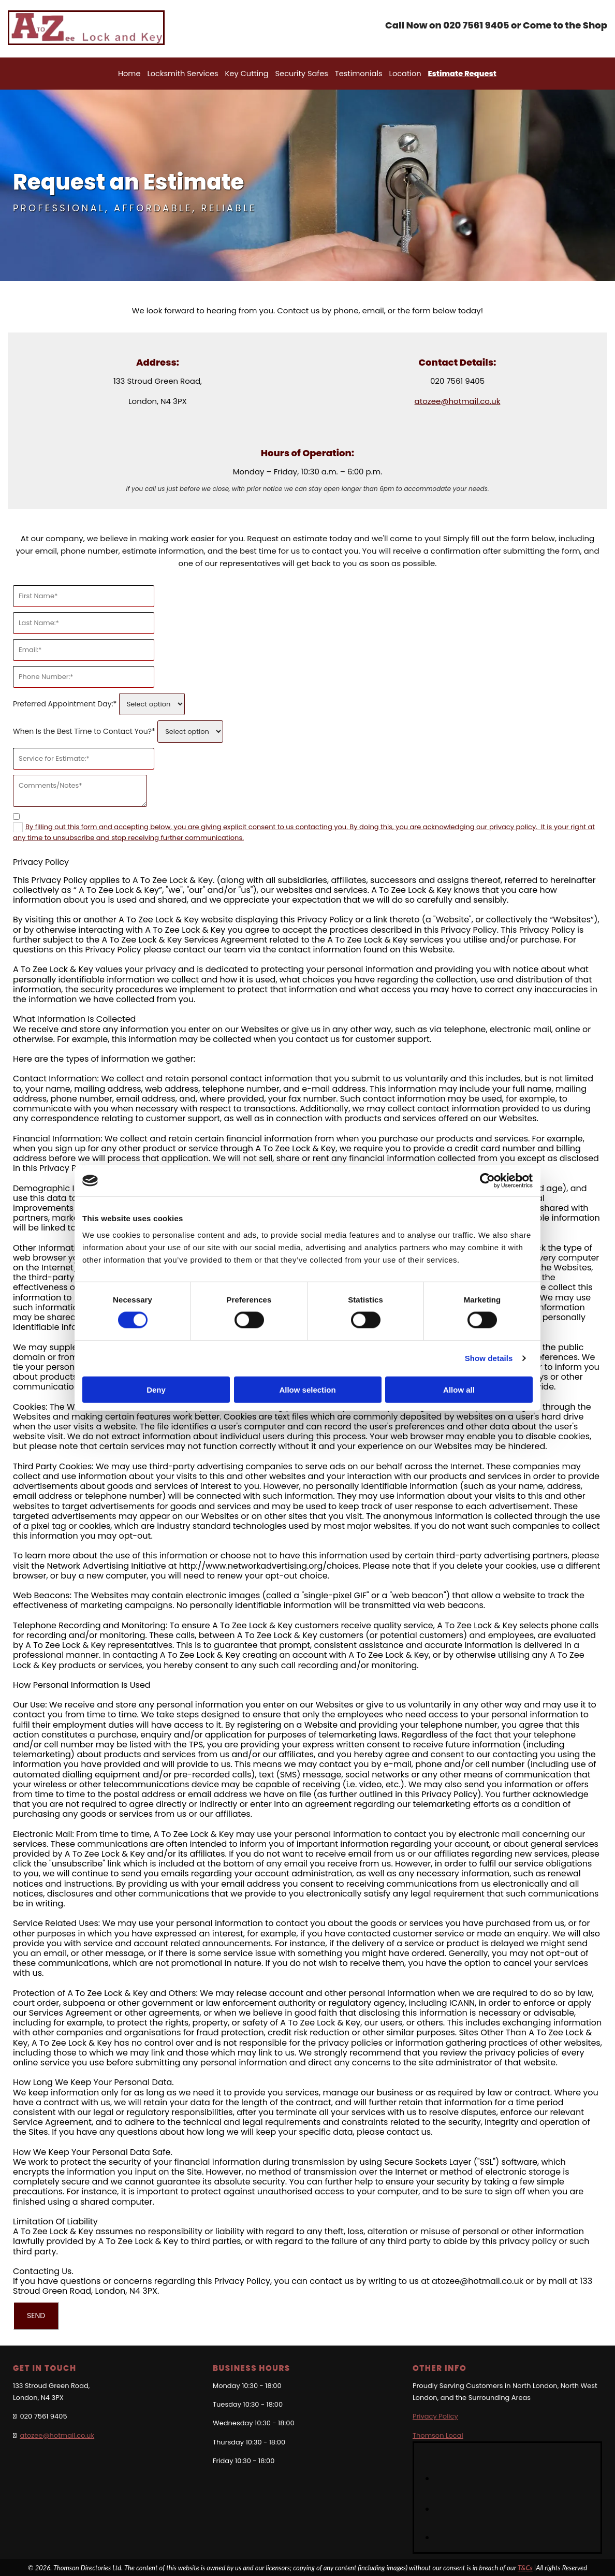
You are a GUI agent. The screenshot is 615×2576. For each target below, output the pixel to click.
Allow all (459, 1389)
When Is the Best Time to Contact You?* (84, 730)
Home (134, 73)
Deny (156, 1389)
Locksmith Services (187, 73)
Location (403, 73)
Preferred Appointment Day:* (64, 703)
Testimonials (357, 73)
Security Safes (302, 73)
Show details (489, 1358)
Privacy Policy (435, 2415)
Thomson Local (438, 2434)
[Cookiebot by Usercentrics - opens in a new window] (487, 1181)
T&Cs (525, 2567)
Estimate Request (458, 73)
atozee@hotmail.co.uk (458, 400)
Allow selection (307, 1389)
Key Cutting (249, 73)
